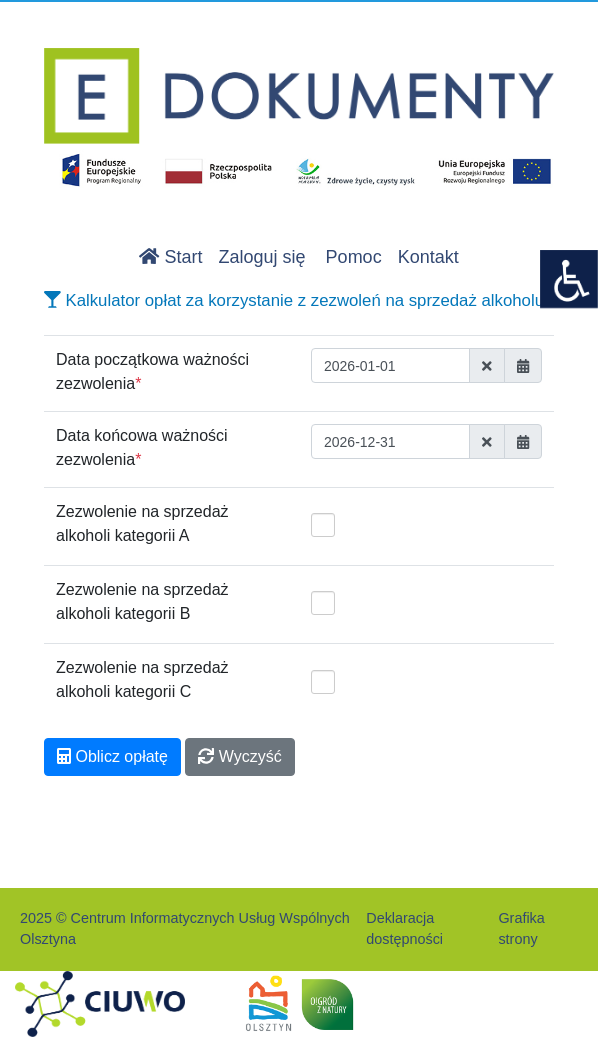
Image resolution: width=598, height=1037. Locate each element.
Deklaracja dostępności (404, 929)
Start (170, 257)
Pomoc (354, 257)
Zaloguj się (262, 257)
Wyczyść (239, 756)
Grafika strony (521, 929)
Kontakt (428, 257)
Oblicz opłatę (112, 756)
